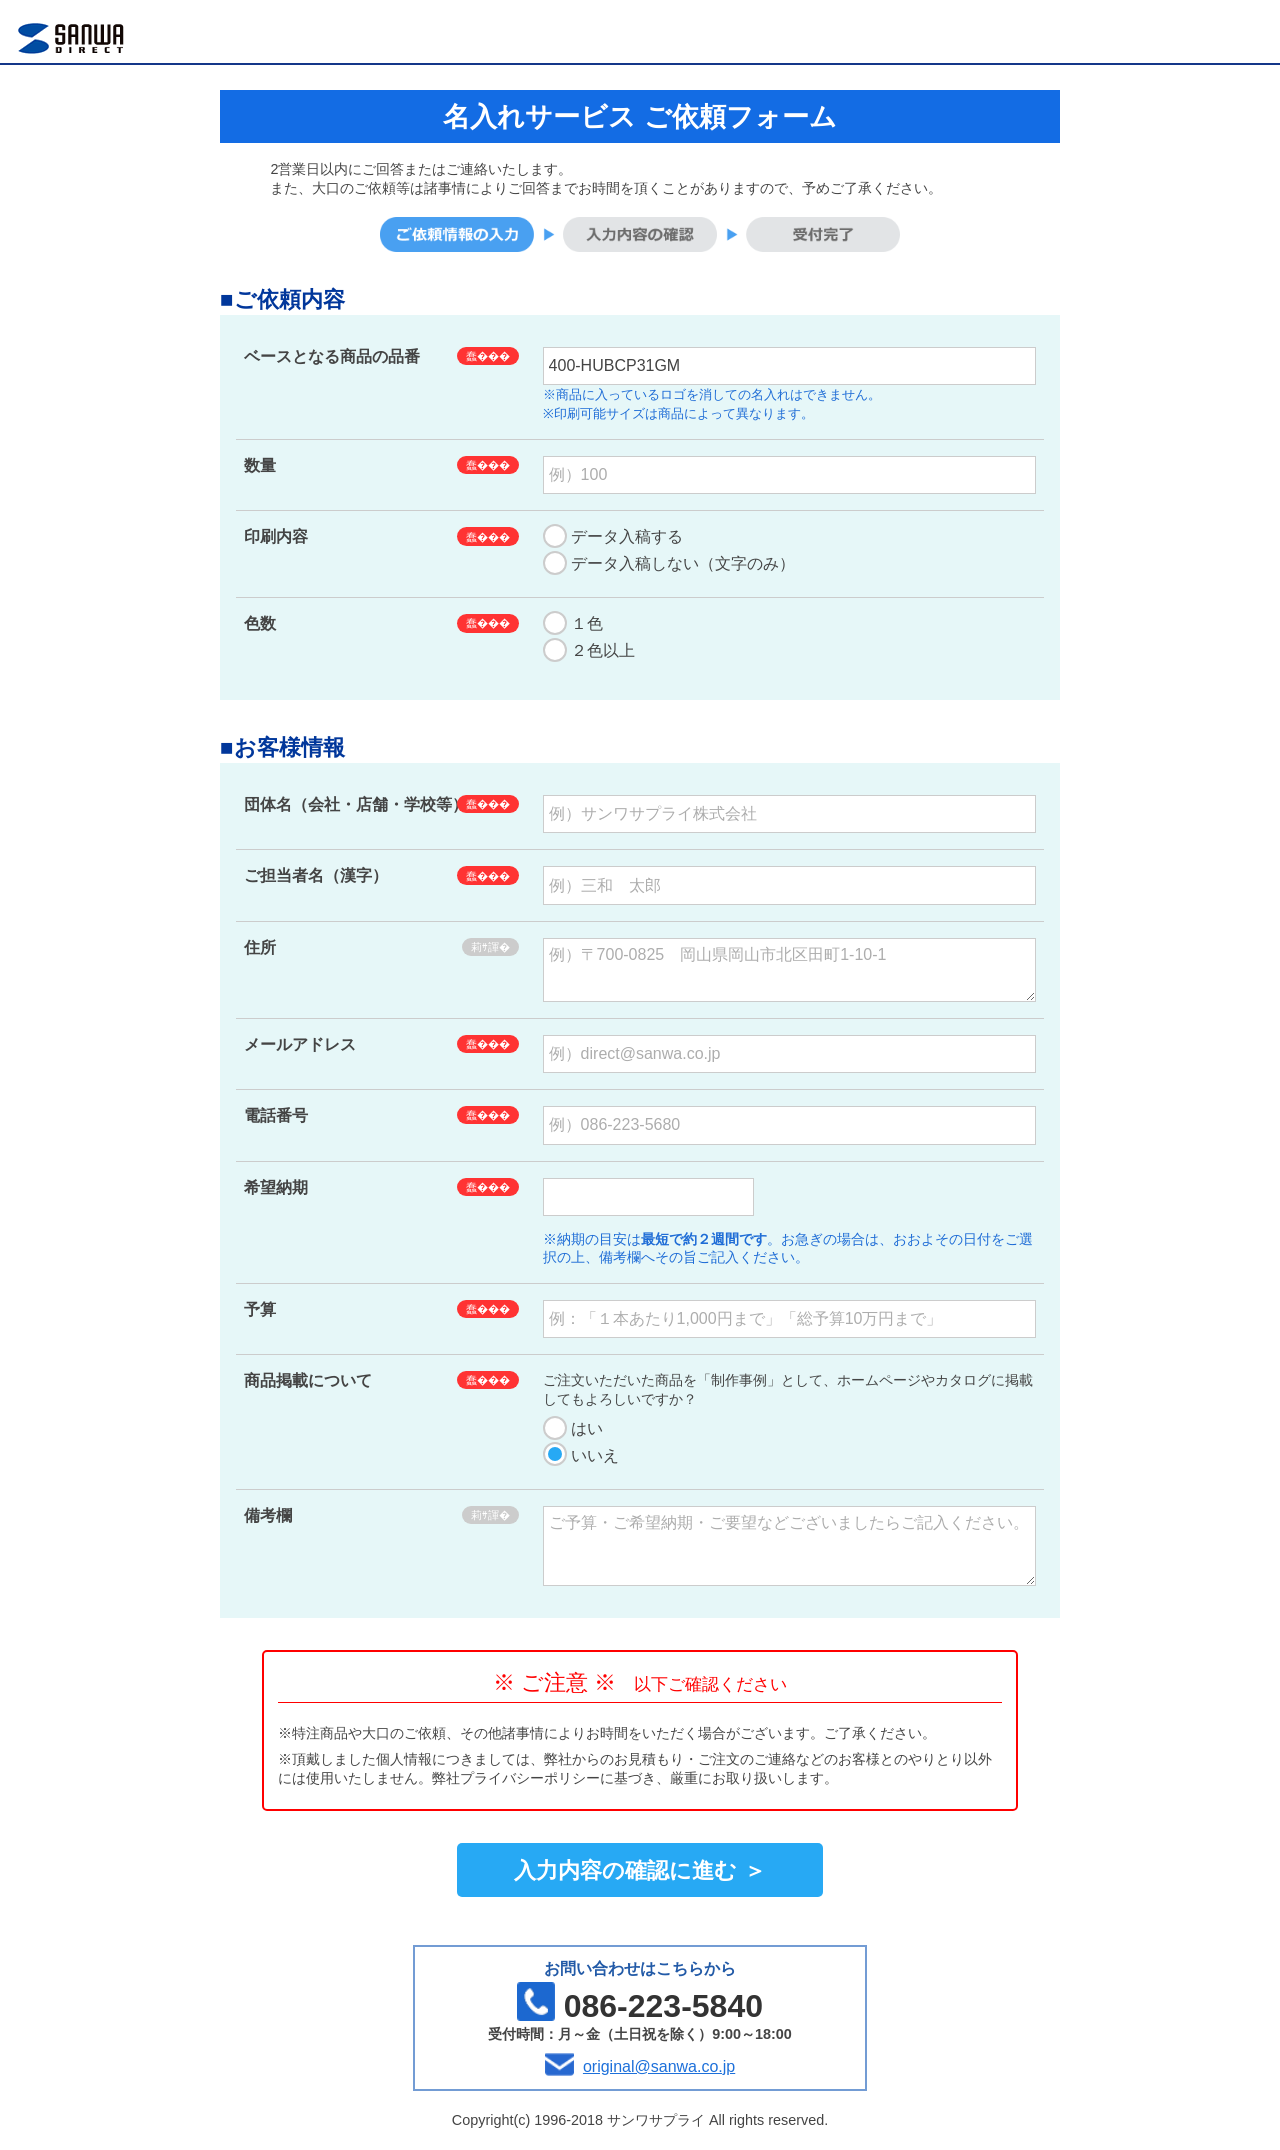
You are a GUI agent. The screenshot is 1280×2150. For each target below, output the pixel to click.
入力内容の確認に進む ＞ (639, 1870)
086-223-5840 (663, 2006)
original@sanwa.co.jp (659, 2066)
